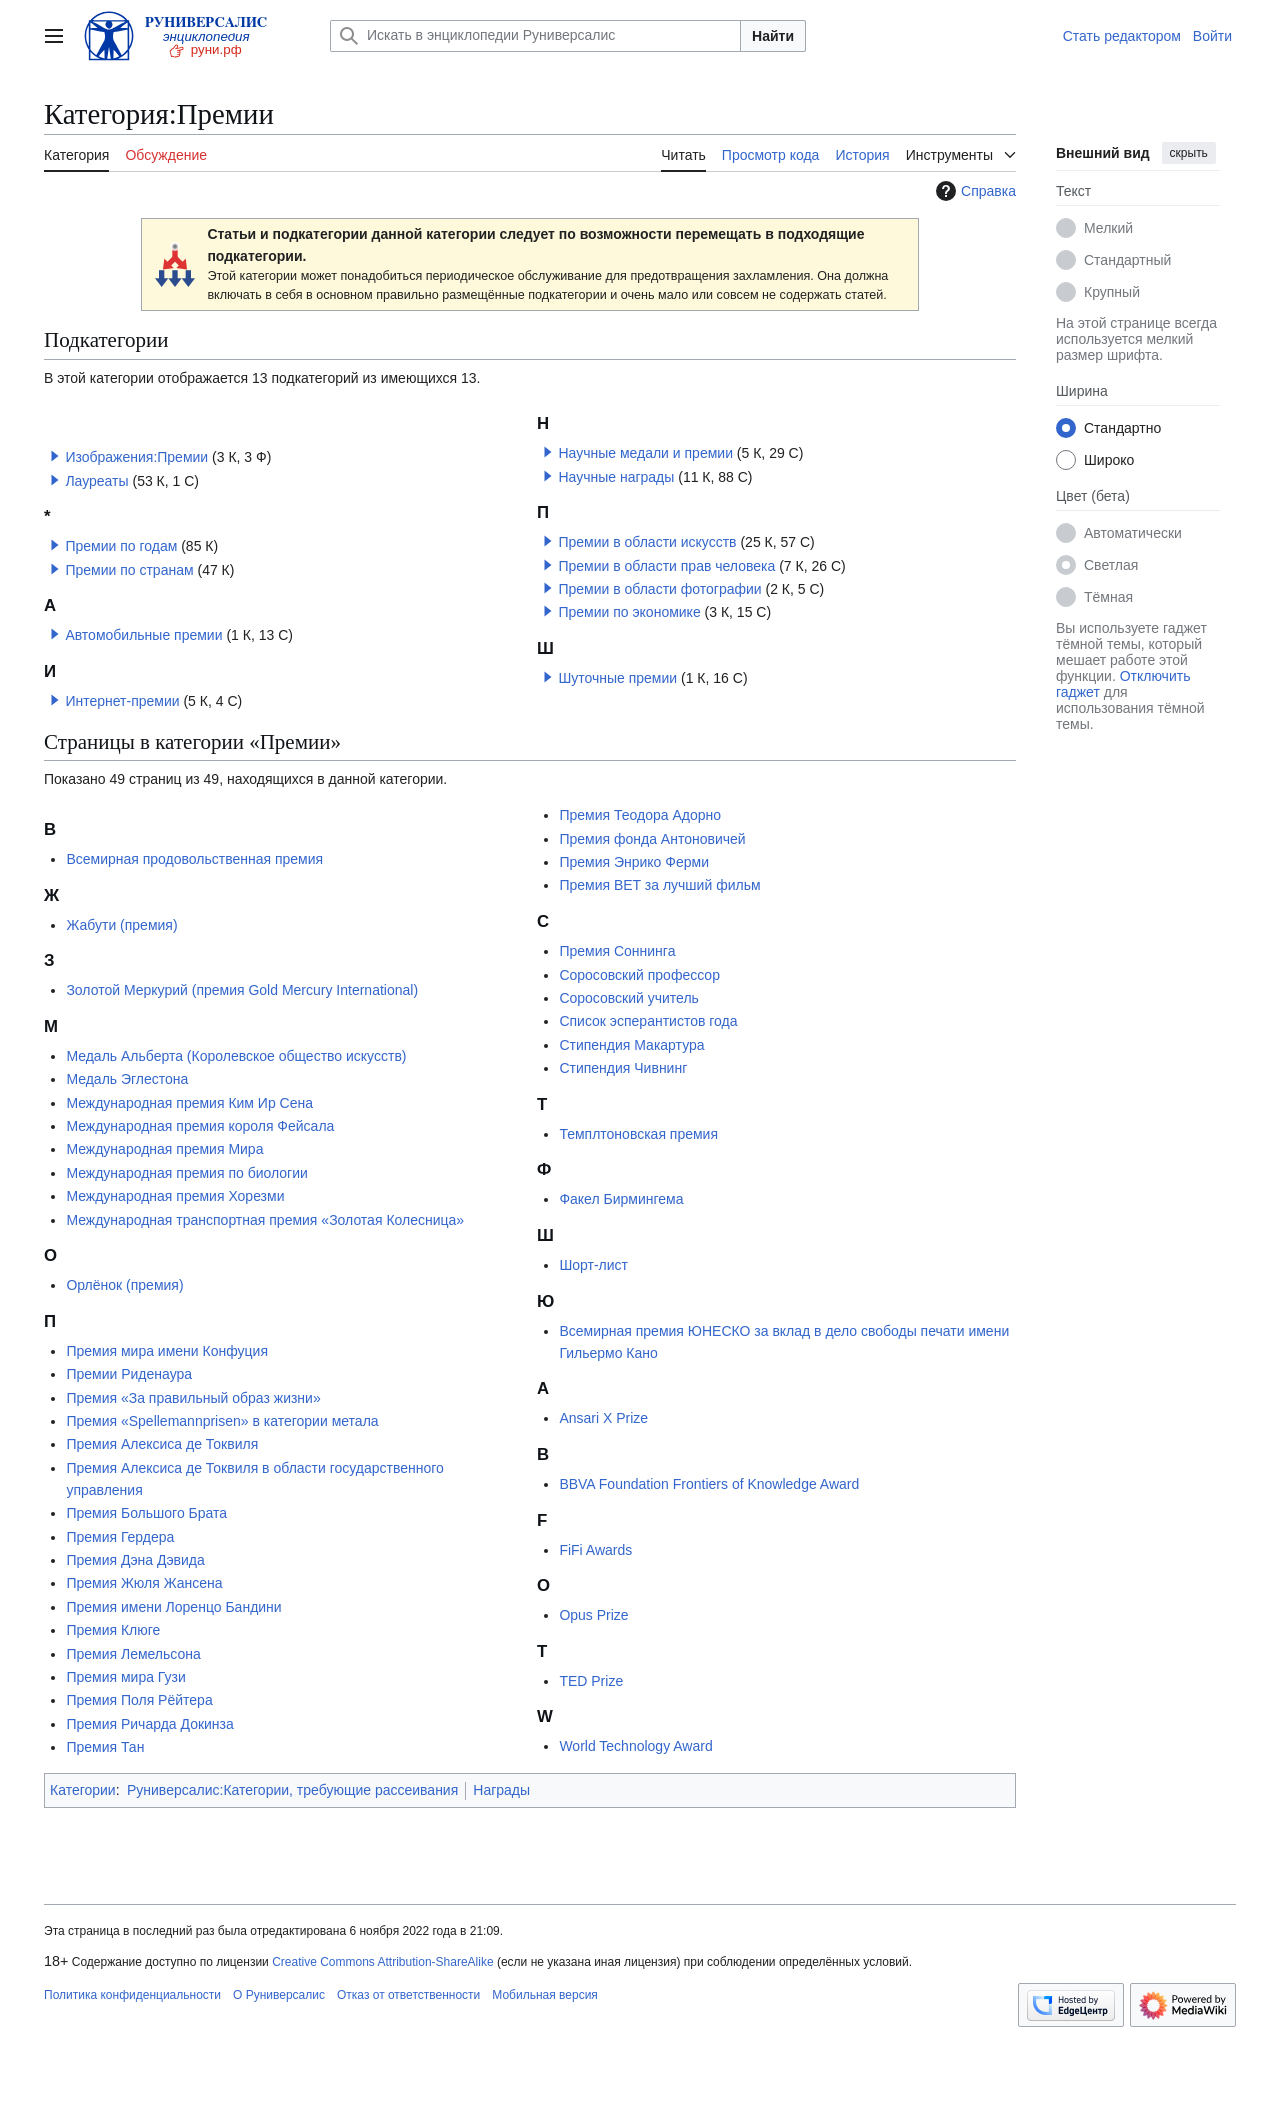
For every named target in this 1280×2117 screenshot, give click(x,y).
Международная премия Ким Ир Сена (189, 1103)
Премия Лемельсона (133, 1654)
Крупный (1112, 292)
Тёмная (1108, 597)
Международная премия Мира (164, 1149)
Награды (501, 1790)
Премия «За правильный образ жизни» (193, 1398)
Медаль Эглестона (127, 1079)
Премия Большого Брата (146, 1513)
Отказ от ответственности (408, 1995)
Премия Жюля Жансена (144, 1583)
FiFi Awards (595, 1550)
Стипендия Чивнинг (623, 1068)
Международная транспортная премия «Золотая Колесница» (265, 1220)
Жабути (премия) (121, 925)
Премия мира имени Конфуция (167, 1351)
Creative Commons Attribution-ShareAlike (382, 1962)
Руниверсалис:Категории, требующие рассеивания (292, 1790)
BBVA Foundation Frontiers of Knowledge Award (709, 1484)
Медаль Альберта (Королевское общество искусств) (236, 1056)
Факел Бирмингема (621, 1199)
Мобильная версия (545, 1995)
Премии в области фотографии (659, 589)
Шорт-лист (593, 1265)
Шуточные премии (617, 678)
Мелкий (1108, 228)
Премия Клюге (113, 1630)
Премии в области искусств (647, 542)
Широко (1109, 460)
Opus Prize (593, 1615)
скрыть (1189, 153)
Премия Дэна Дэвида (135, 1560)
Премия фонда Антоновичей (652, 839)
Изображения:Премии (136, 457)
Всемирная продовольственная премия (194, 859)
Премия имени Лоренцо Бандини (173, 1607)
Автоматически (1133, 533)
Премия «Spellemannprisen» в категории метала (222, 1421)
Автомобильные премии (143, 635)
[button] (55, 456)
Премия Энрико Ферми (634, 862)
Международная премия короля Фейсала (200, 1126)
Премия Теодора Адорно (640, 815)
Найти (773, 36)
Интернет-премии (122, 701)
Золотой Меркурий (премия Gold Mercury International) (242, 990)
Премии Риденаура (129, 1374)
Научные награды (616, 477)
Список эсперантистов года (648, 1021)
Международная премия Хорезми (175, 1196)
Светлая (1111, 565)
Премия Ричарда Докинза (149, 1724)
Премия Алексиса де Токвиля (162, 1444)
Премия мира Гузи (125, 1677)
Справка (973, 191)
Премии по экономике (629, 612)
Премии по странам (129, 570)
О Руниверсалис (279, 1995)
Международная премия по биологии (186, 1173)
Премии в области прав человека (666, 566)
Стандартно (1122, 428)
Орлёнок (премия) (124, 1285)
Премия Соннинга (617, 951)
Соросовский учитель (629, 998)
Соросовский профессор (639, 975)
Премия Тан (105, 1747)
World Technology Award (635, 1746)
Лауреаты (96, 481)
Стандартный (1127, 260)
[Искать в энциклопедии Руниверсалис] (535, 36)
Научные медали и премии (645, 453)
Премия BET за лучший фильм (659, 885)
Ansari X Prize (603, 1418)
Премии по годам (121, 546)
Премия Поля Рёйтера (139, 1700)
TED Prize (591, 1681)
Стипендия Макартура (631, 1045)
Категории (83, 1790)
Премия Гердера (120, 1537)
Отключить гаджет (1123, 684)
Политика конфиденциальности (132, 1995)
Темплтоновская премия (638, 1134)
